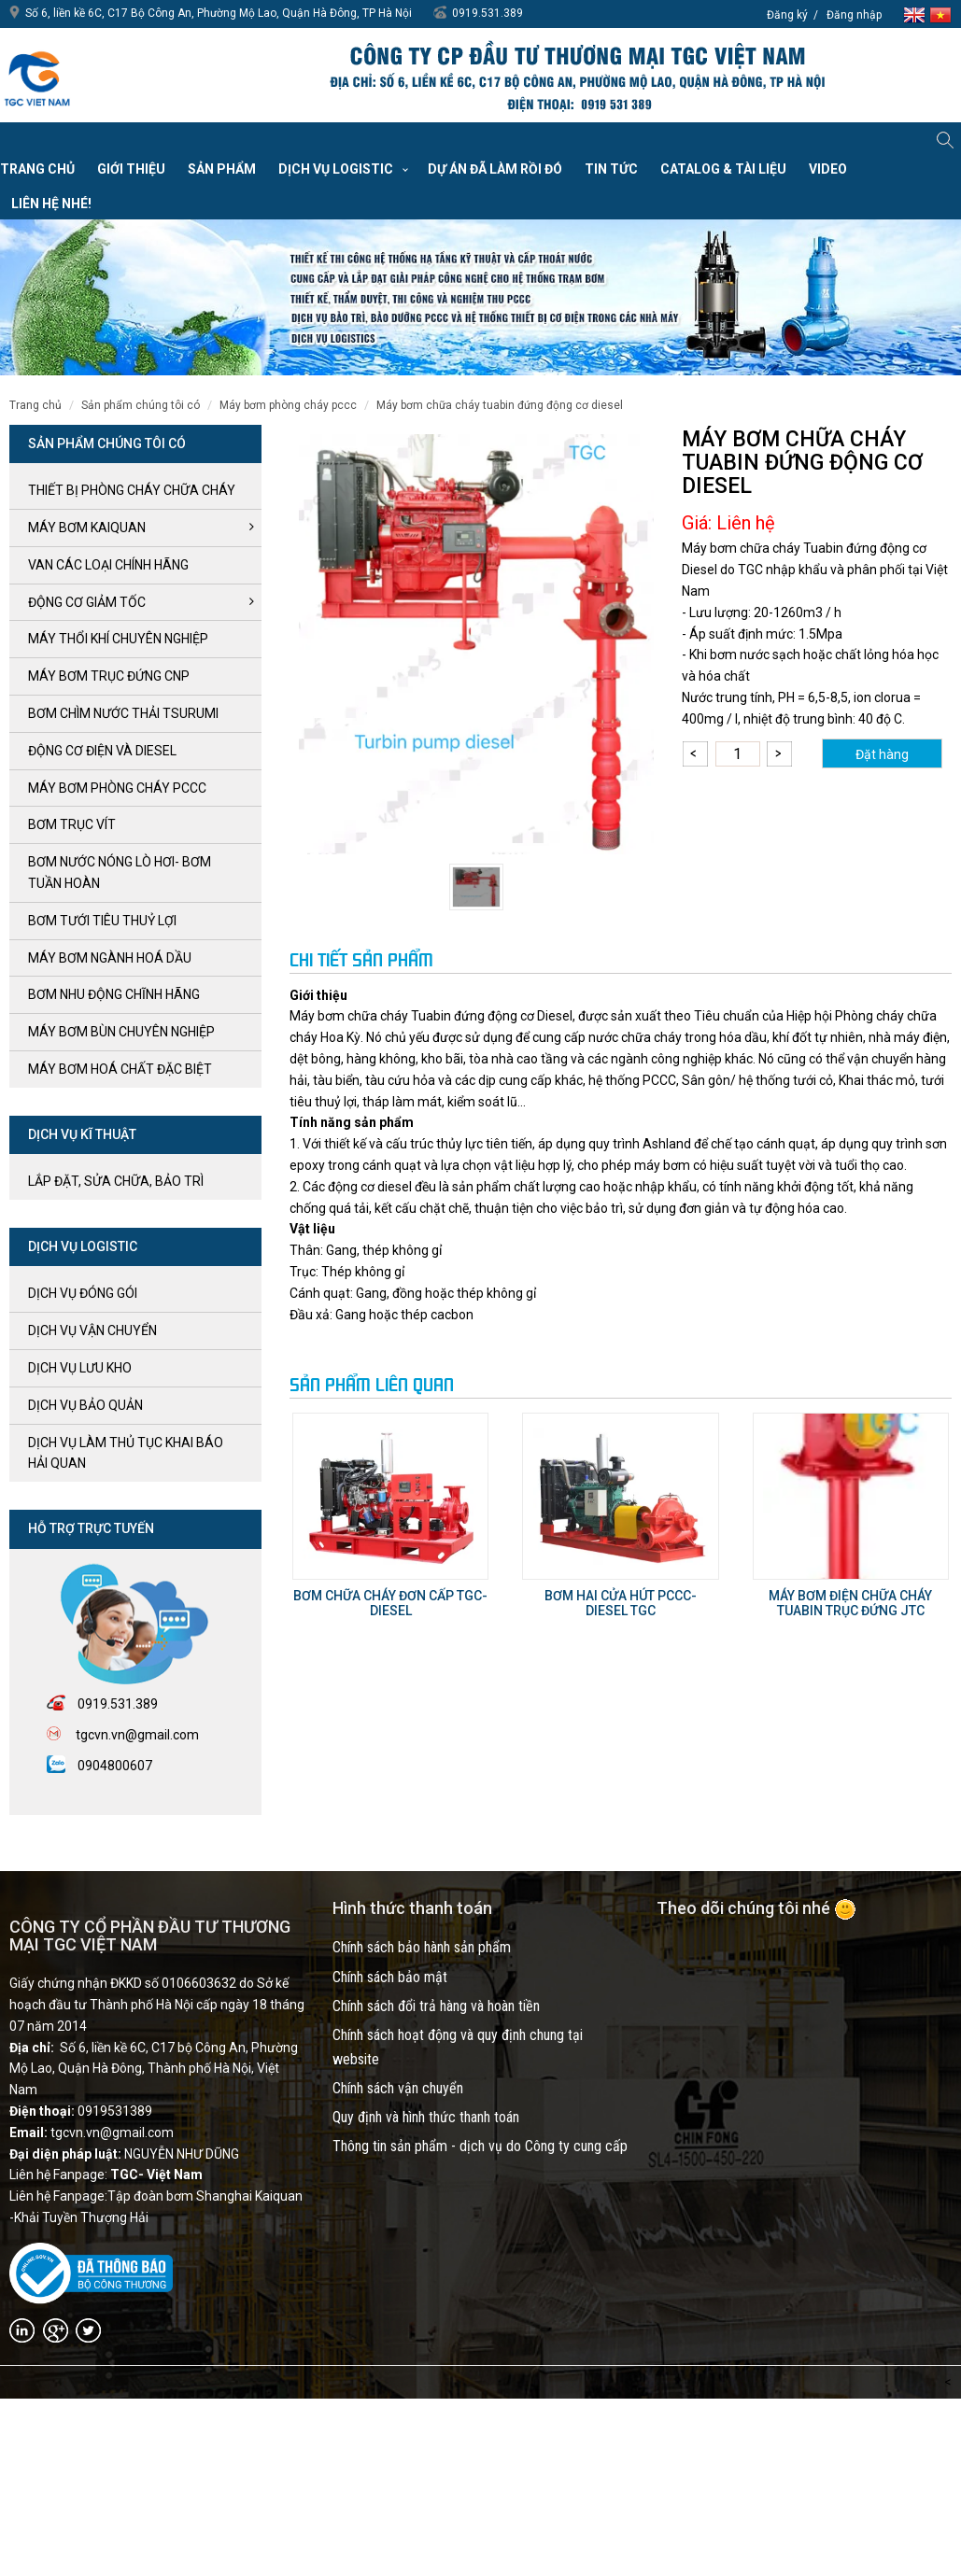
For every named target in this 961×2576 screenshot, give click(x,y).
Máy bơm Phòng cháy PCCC (288, 405)
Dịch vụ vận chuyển (92, 1330)
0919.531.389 (487, 13)
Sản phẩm (222, 169)
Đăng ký (787, 14)
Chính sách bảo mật (389, 1977)
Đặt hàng (882, 754)
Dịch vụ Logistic (335, 169)
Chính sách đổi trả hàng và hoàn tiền (436, 2006)
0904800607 (115, 1765)
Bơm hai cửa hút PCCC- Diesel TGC (620, 1602)
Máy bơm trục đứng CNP (109, 676)
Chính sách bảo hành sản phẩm (421, 1947)
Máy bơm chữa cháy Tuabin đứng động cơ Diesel (499, 405)
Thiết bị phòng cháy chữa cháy (131, 490)
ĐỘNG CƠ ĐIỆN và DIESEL (102, 750)
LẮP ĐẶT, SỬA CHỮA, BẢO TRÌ (116, 1181)
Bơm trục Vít (72, 824)
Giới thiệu (131, 169)
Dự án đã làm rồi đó (495, 169)
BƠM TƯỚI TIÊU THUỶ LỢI (102, 920)
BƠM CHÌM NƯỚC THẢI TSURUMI (123, 713)
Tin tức (611, 169)
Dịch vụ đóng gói (82, 1293)
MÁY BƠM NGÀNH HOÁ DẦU (109, 957)
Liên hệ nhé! (51, 203)
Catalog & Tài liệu (723, 169)
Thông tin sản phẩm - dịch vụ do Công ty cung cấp (480, 2146)
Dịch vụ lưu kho (80, 1367)
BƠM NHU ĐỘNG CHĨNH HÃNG (114, 994)
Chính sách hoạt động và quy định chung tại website (457, 2047)
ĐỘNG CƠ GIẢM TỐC (87, 602)
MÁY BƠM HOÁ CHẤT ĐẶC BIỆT (120, 1069)
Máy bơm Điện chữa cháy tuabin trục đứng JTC (850, 1602)
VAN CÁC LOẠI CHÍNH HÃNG (108, 564)
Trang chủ (37, 169)
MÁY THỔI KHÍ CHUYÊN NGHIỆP (118, 638)
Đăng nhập (854, 14)
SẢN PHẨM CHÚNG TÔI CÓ (140, 405)
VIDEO (828, 169)
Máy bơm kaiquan (87, 527)
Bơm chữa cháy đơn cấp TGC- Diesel (390, 1602)
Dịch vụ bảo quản (85, 1405)
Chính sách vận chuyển (397, 2088)
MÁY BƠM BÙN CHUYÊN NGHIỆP (121, 1031)
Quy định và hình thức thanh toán (425, 2117)
